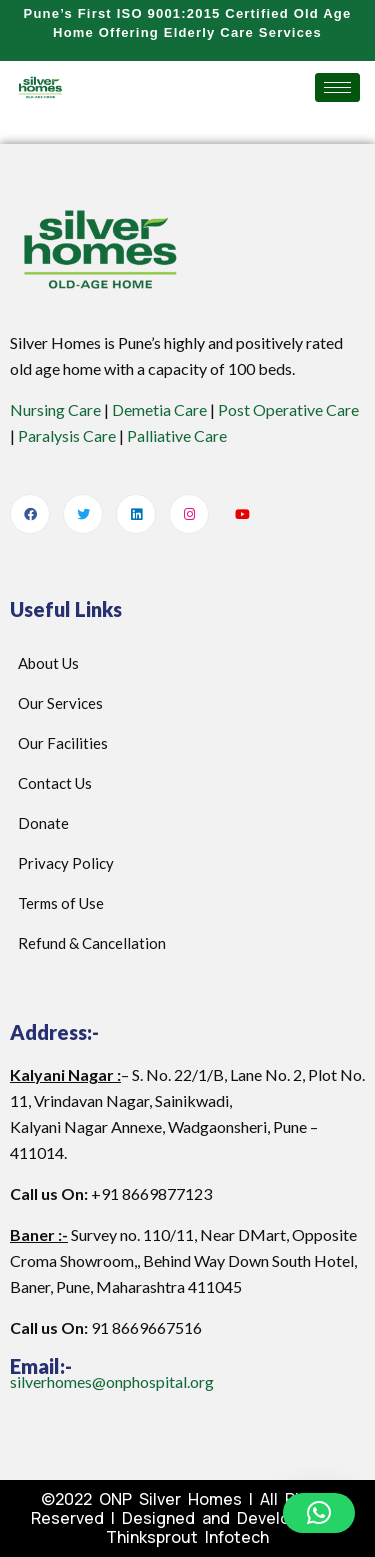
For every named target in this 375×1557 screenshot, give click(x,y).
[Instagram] (189, 514)
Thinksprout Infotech (187, 1537)
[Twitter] (83, 514)
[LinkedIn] (136, 514)
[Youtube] (242, 515)
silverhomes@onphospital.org (112, 1381)
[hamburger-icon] (337, 87)
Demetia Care (159, 409)
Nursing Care (55, 409)
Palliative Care (177, 435)
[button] (319, 1513)
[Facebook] (30, 514)
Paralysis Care (67, 435)
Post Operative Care (288, 409)
